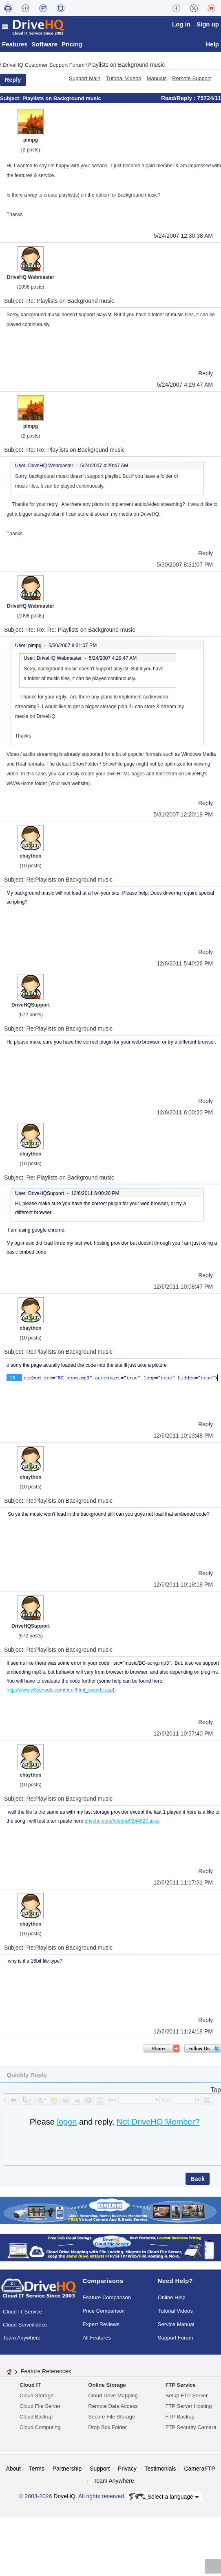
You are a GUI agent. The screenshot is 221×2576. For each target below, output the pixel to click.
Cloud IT (30, 2388)
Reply (13, 82)
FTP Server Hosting (189, 2409)
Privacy (127, 2471)
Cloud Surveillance (25, 2327)
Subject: (11, 101)
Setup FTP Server (187, 2398)
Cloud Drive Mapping (112, 2398)
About (13, 2471)
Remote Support (191, 81)
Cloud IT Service (22, 2314)
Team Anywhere (22, 2340)
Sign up (208, 24)
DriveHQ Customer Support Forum (44, 67)
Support (100, 2471)
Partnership (67, 2471)
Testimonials (160, 2471)
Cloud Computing (40, 2430)
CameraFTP (199, 2471)
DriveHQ (64, 2499)
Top (215, 2092)
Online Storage (107, 2388)
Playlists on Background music (126, 67)
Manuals (157, 81)
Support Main (84, 81)
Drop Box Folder (107, 2430)
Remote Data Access (112, 2409)
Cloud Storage (36, 2398)
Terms (36, 2471)
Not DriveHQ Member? (158, 2124)
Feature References (46, 2374)
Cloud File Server (40, 2409)
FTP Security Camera (191, 2430)
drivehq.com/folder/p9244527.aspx (121, 1823)
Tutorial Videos (123, 81)
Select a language (164, 2499)
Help (212, 46)
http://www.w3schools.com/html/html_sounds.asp (60, 1692)
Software (44, 46)
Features (15, 46)
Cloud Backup (36, 2419)
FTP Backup (180, 2419)
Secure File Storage (111, 2419)
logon (67, 2124)
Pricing (72, 46)
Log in (181, 24)
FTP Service (181, 2388)
